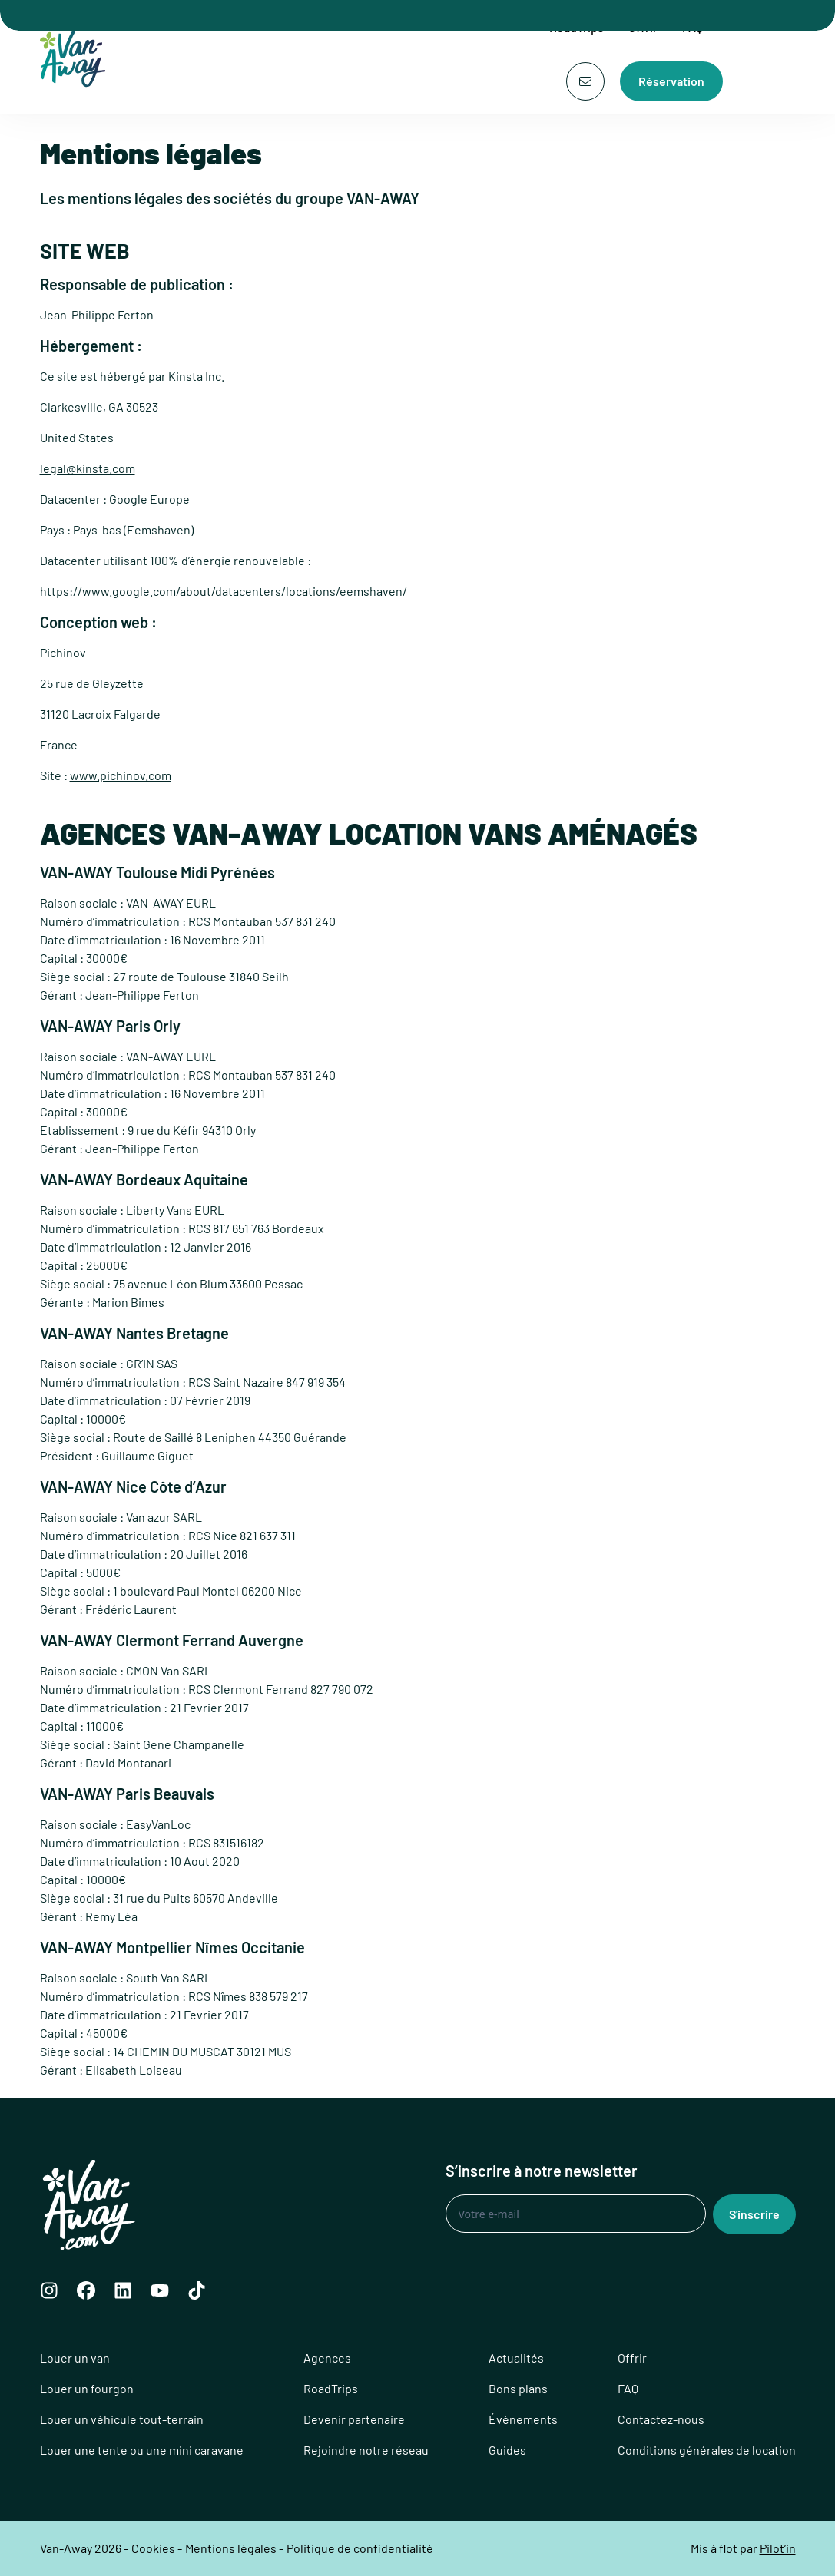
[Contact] (585, 81)
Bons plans (518, 2388)
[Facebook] (86, 2290)
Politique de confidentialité (360, 2548)
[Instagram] (49, 2290)
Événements (523, 2419)
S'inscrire (754, 2214)
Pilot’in (778, 2548)
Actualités (516, 2357)
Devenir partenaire (354, 2419)
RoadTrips (330, 2388)
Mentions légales (231, 2548)
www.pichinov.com (120, 775)
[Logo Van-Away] (77, 57)
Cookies (153, 2548)
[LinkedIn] (123, 2290)
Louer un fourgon (87, 2388)
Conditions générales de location (707, 2449)
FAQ (628, 2388)
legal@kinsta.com (87, 468)
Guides (507, 2449)
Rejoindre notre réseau (366, 2449)
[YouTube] (160, 2290)
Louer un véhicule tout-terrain (122, 2419)
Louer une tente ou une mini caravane (142, 2449)
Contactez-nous (661, 2419)
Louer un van (75, 2357)
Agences (327, 2357)
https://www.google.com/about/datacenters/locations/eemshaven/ (223, 591)
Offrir (632, 2357)
